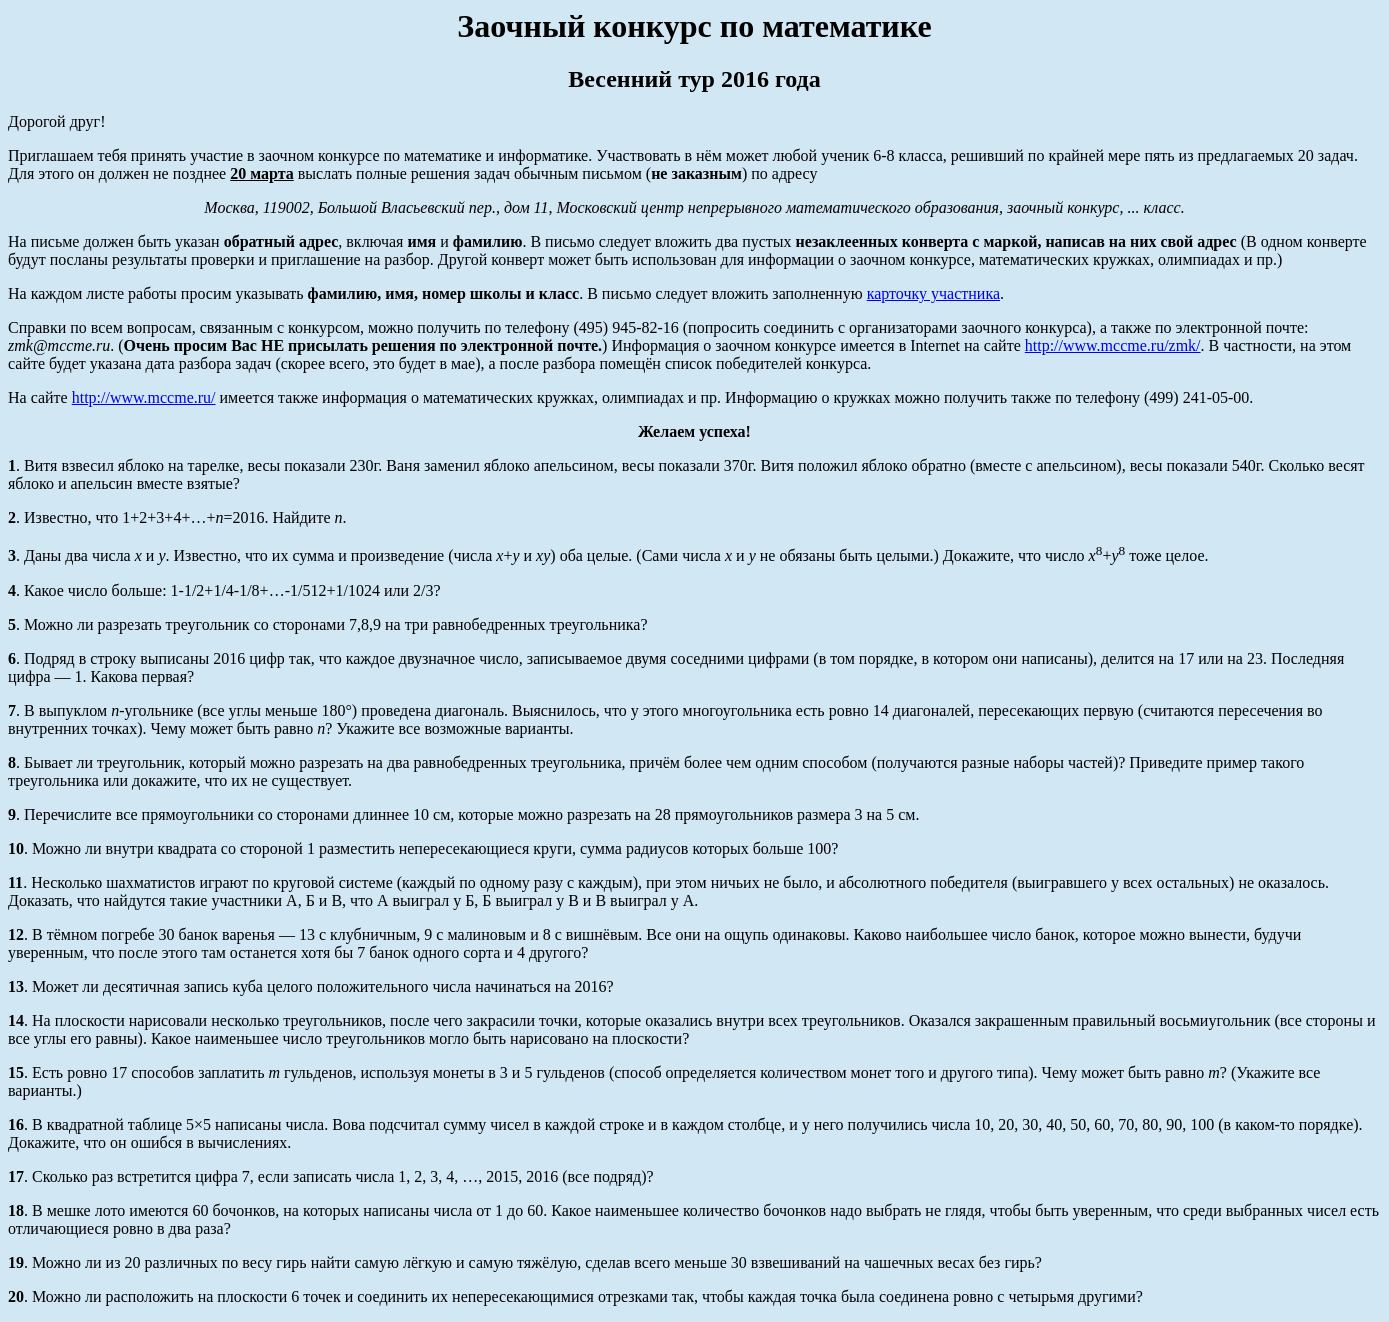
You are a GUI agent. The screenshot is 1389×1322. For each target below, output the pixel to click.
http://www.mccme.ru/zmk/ (1113, 345)
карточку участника (933, 293)
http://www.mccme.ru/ (144, 397)
